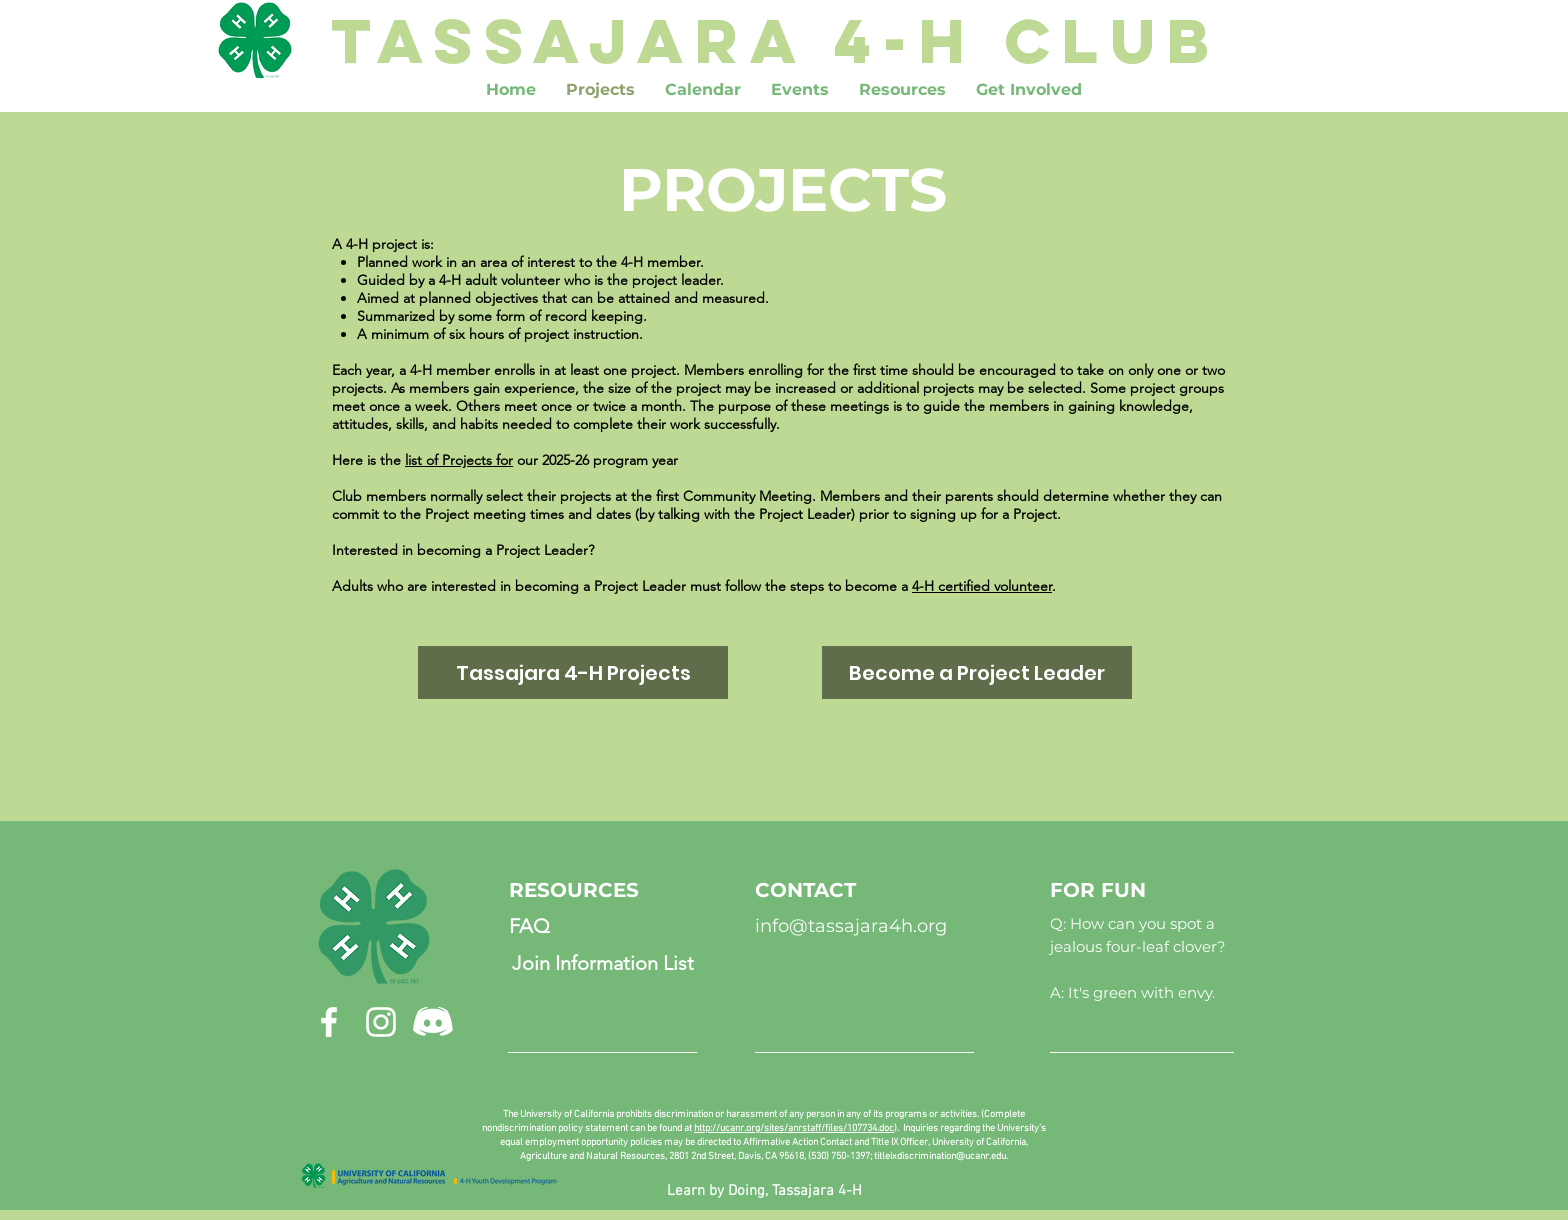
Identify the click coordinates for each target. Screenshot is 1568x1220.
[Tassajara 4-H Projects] (573, 672)
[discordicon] (433, 1022)
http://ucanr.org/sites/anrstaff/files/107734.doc (794, 1128)
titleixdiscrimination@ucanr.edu (940, 1156)
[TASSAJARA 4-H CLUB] (776, 40)
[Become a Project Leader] (977, 672)
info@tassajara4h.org (851, 926)
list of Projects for (459, 460)
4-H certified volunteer (982, 586)
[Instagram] (381, 1022)
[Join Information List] (602, 963)
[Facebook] (329, 1022)
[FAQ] (529, 926)
